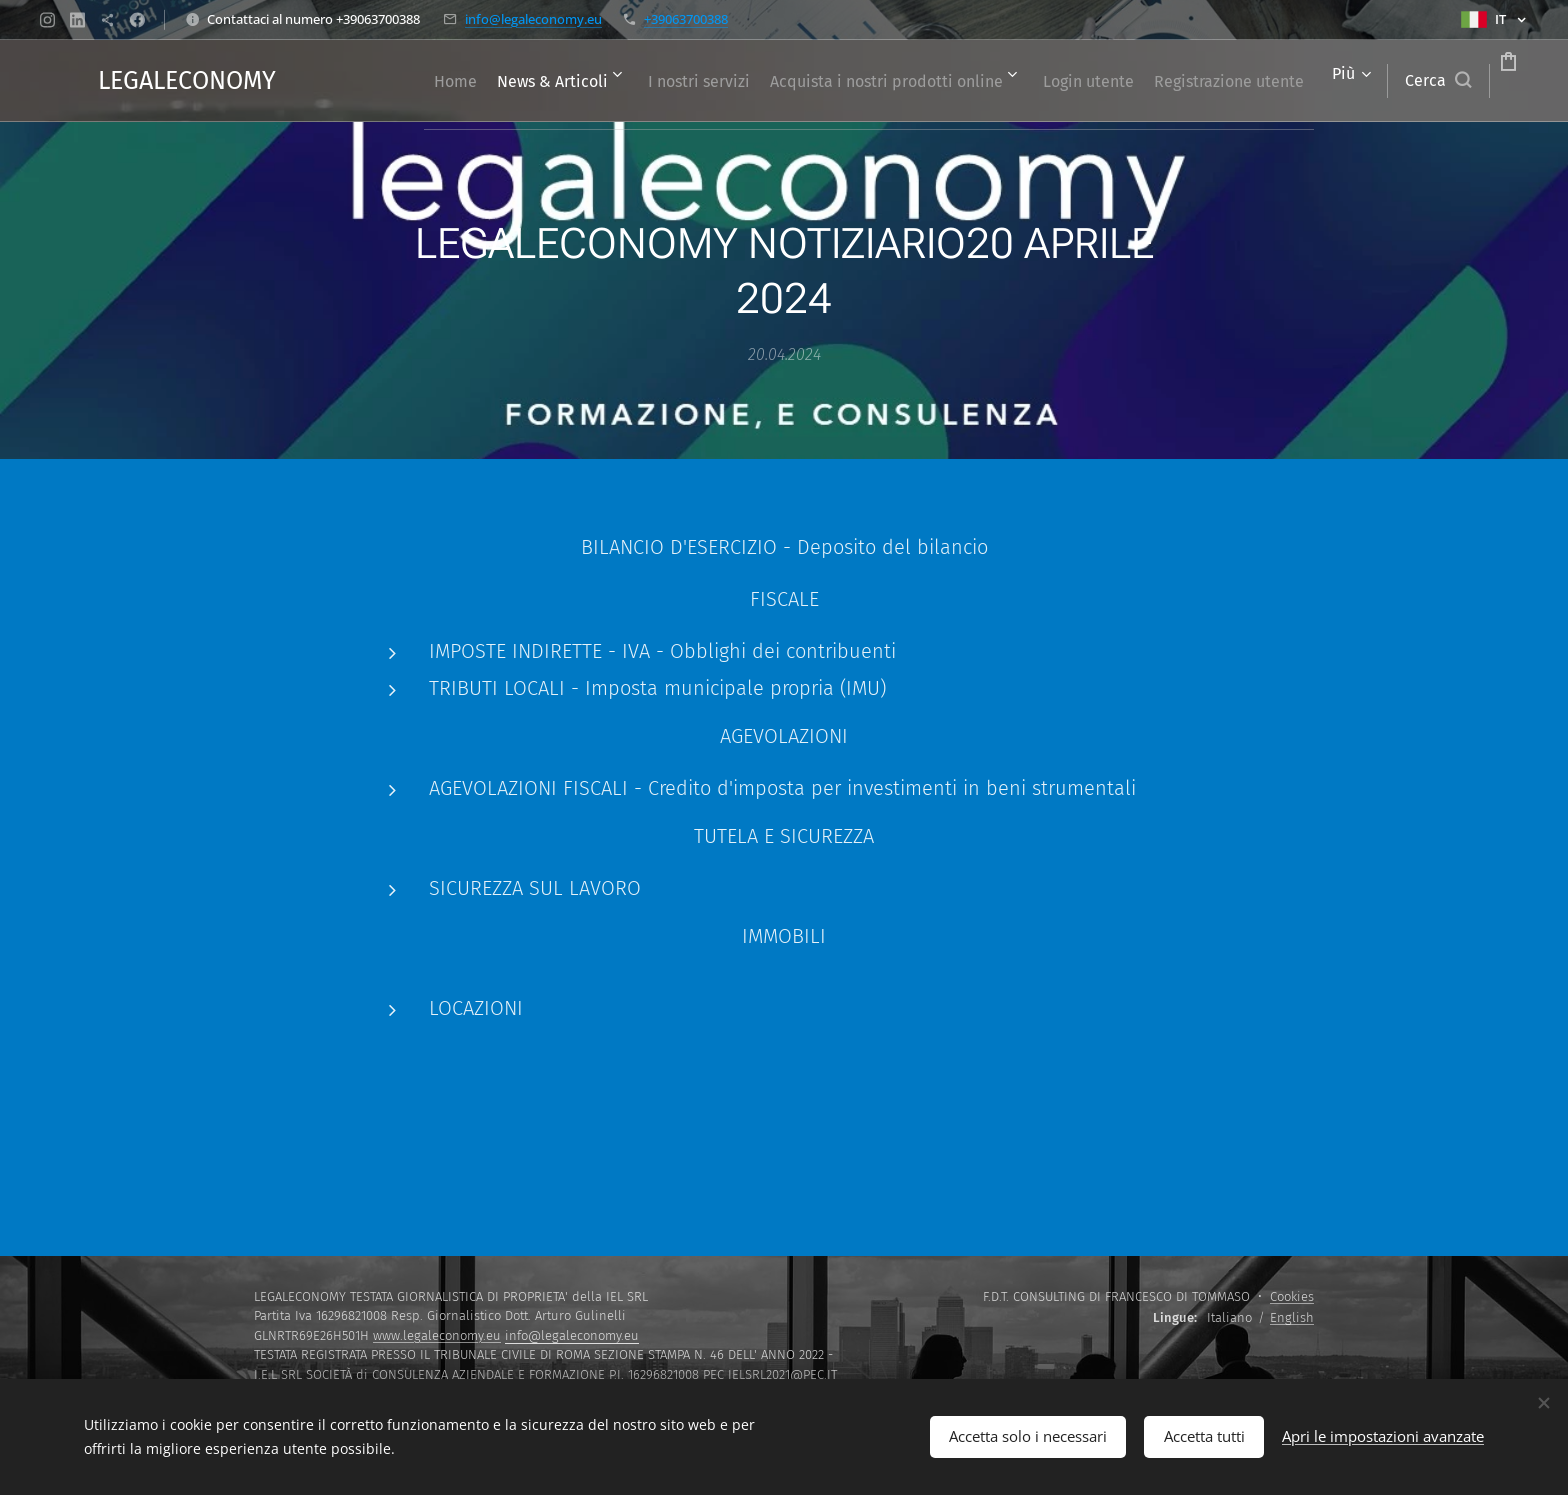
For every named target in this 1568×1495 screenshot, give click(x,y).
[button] (1362, 81)
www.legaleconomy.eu (437, 1335)
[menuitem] (489, 81)
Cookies (1292, 1296)
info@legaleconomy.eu (533, 19)
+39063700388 (686, 19)
